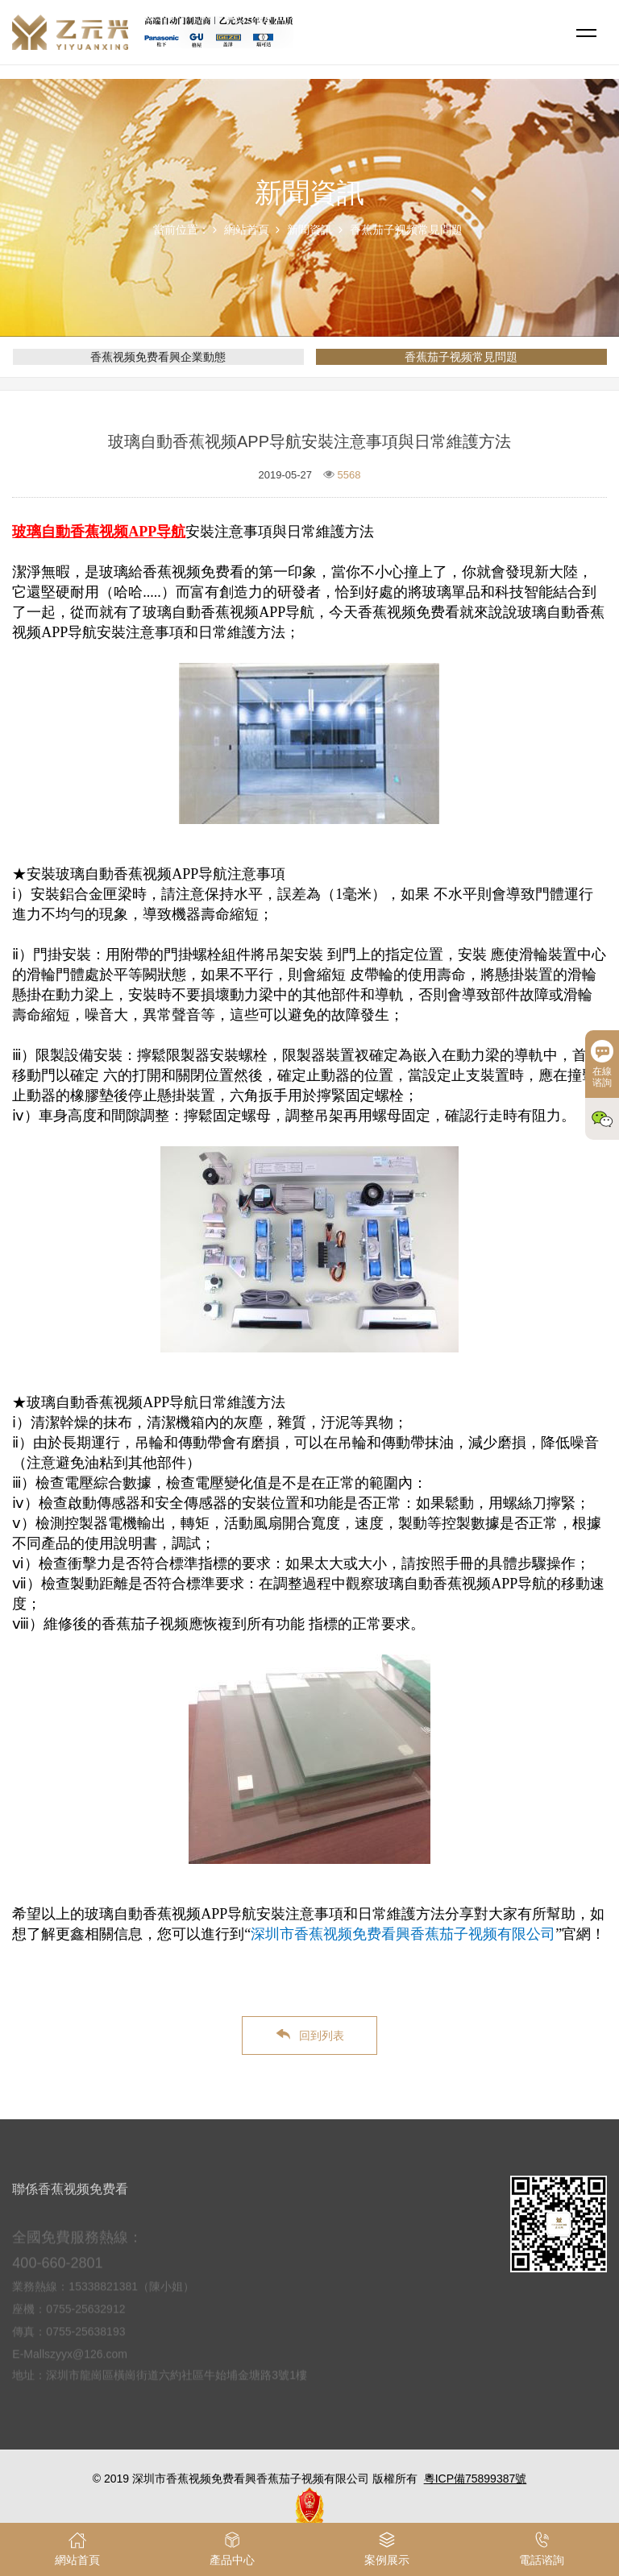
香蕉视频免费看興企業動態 (158, 356)
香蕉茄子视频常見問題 (406, 229)
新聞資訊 (309, 229)
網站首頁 (246, 229)
